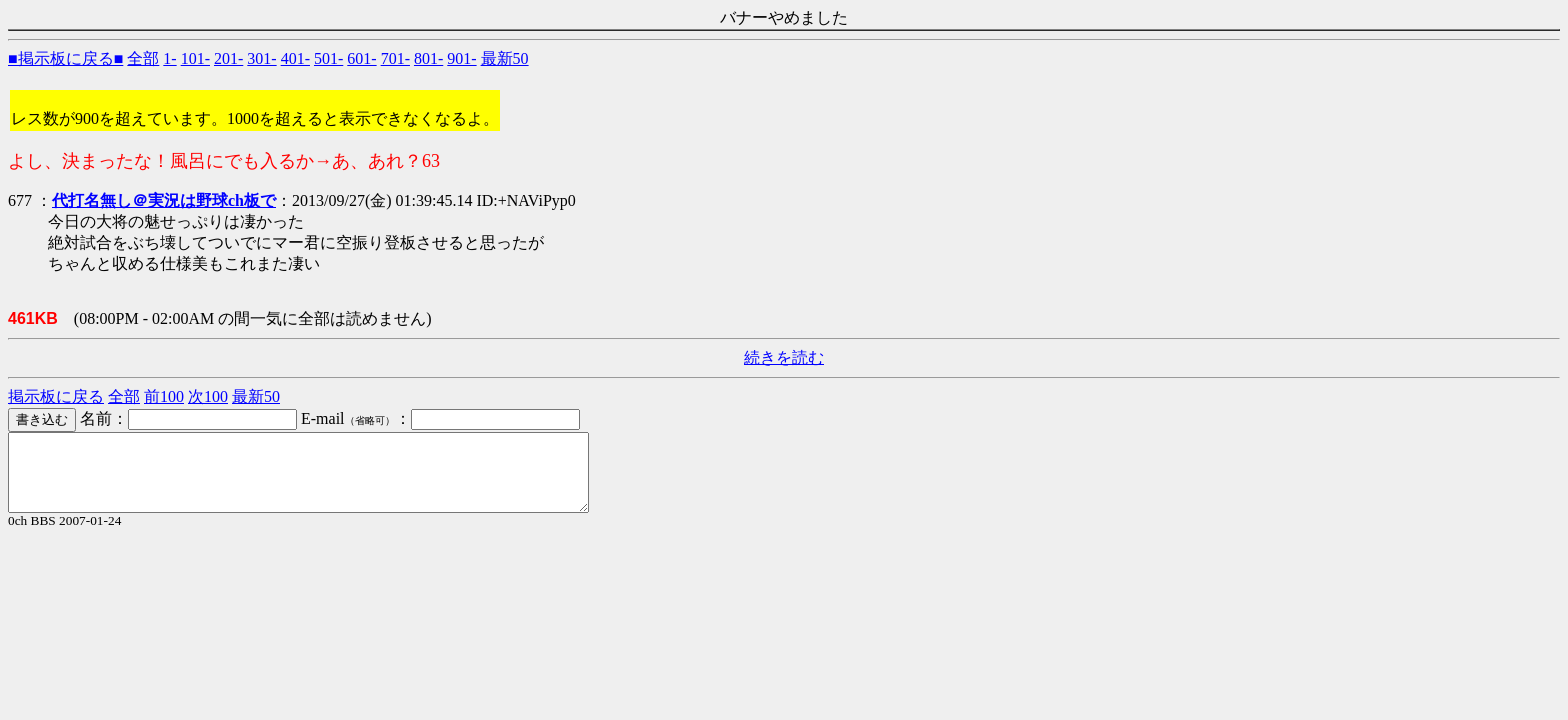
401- (295, 58)
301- (261, 58)
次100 (208, 396)
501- (328, 58)
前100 (164, 396)
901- (461, 58)
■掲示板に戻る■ (65, 58)
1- (169, 58)
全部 (143, 58)
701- (395, 58)
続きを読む (784, 357)
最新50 (505, 58)
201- (228, 58)
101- (195, 58)
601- (361, 58)
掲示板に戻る (56, 396)
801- (428, 58)
